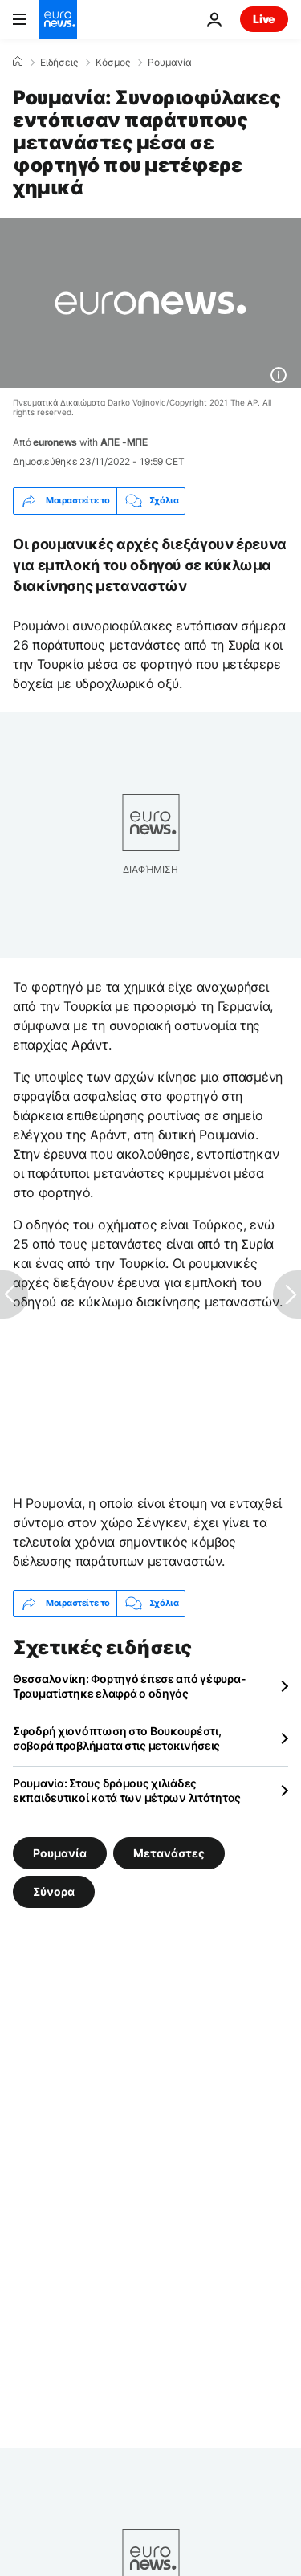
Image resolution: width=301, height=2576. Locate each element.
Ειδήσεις (59, 62)
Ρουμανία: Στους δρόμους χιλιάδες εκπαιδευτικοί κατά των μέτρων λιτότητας (127, 1790)
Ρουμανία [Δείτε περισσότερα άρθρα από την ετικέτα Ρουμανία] (60, 1852)
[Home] (17, 61)
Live (264, 19)
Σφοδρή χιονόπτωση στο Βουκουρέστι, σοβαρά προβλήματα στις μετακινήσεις (117, 1738)
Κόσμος (113, 62)
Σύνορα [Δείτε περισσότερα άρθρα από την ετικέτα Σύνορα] (54, 1890)
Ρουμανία (170, 62)
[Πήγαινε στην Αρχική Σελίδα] (58, 19)
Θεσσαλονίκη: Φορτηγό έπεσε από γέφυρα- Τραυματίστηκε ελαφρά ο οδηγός (129, 1686)
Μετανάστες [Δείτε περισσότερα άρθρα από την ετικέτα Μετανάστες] (169, 1852)
